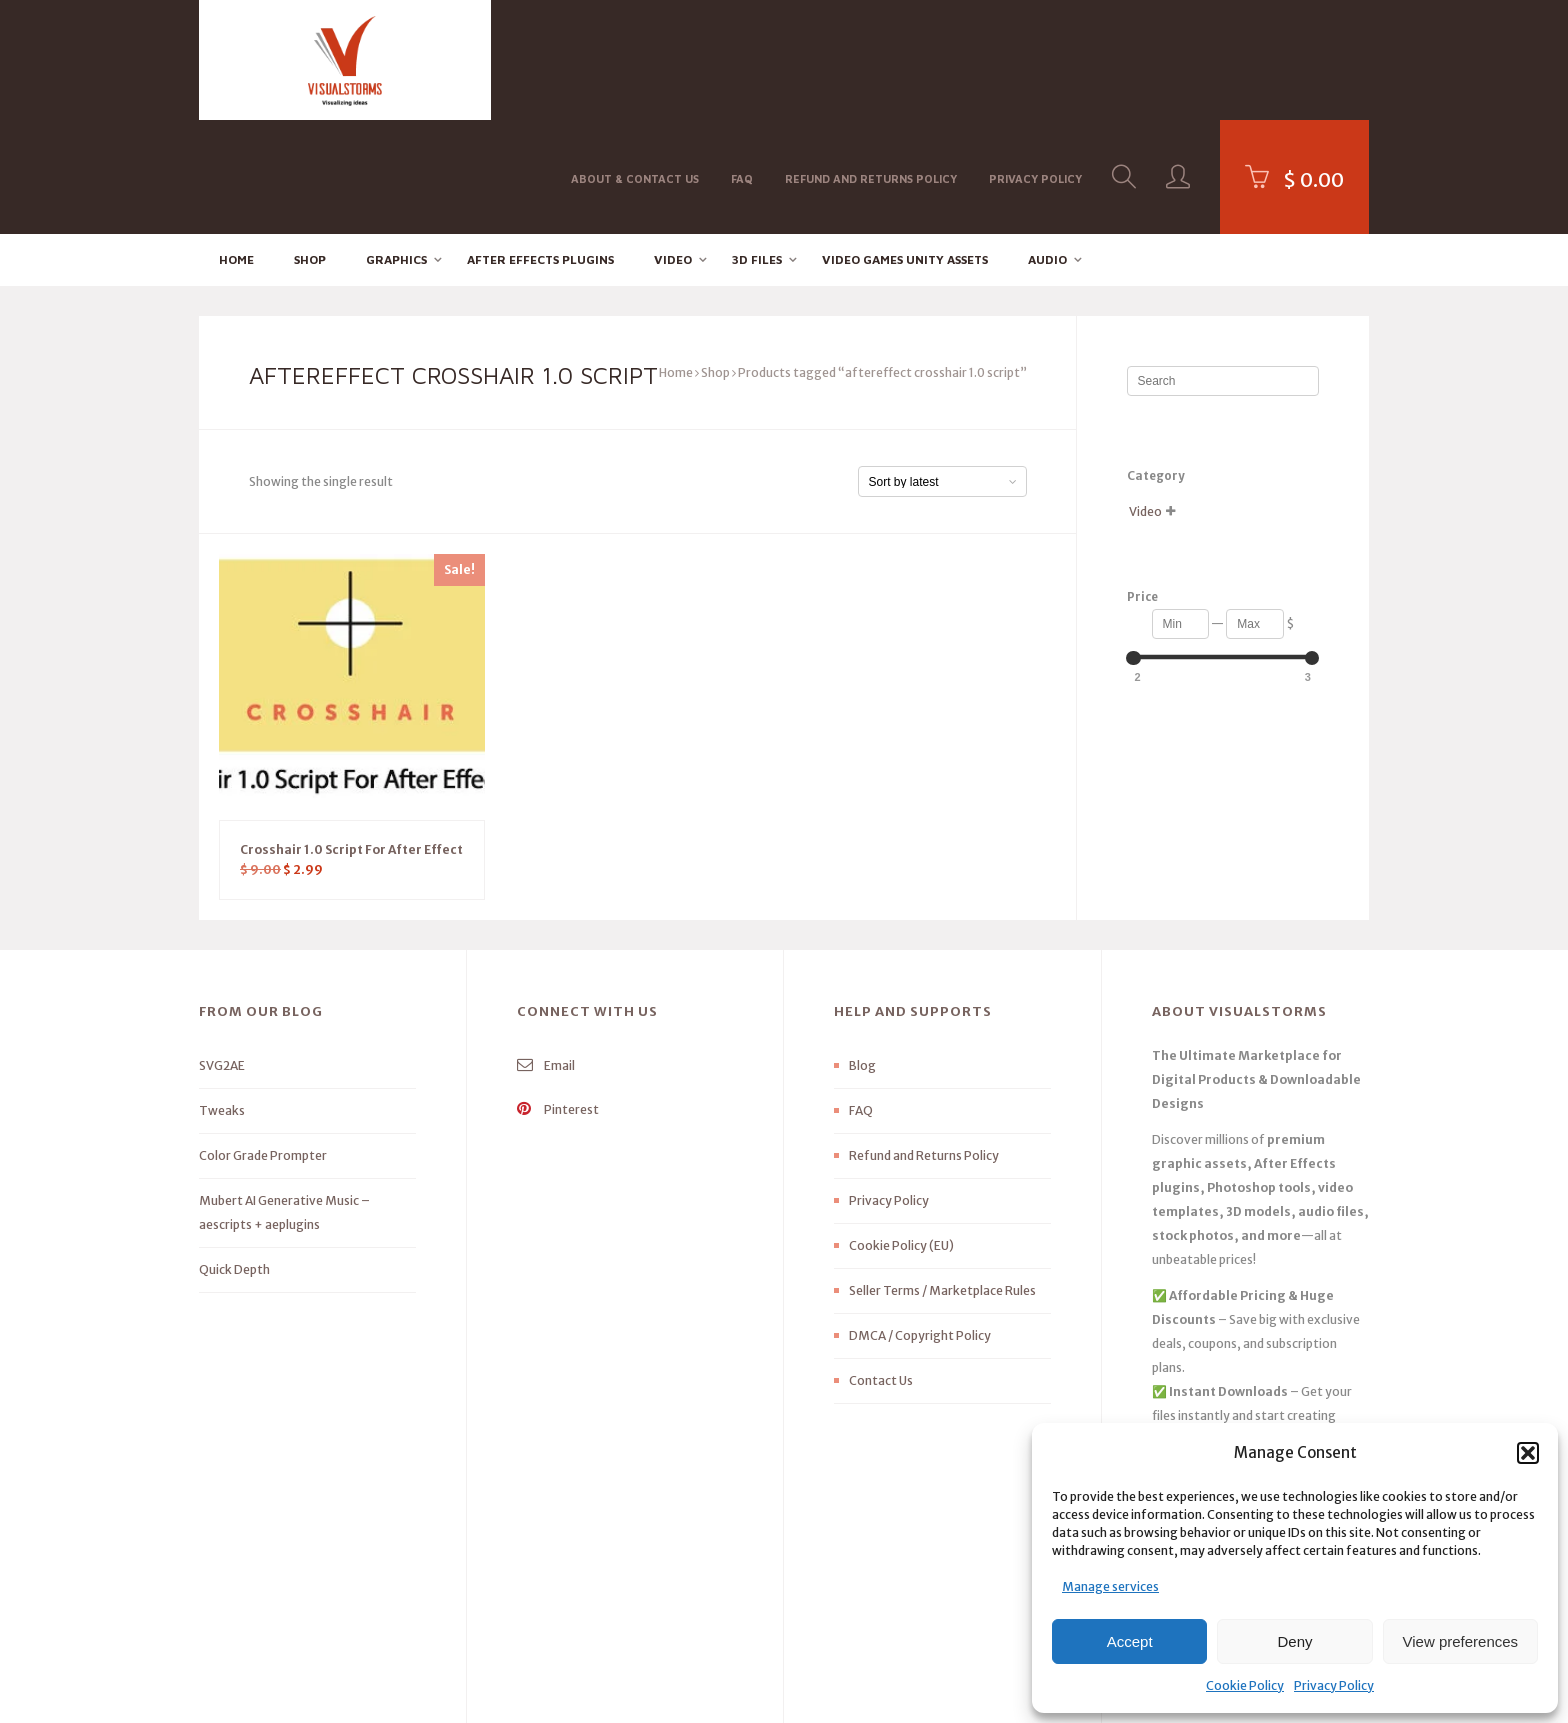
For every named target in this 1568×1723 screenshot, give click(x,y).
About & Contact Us (635, 58)
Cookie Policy (1245, 1685)
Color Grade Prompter (263, 1042)
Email (546, 952)
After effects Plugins (540, 145)
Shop (310, 145)
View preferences (1461, 1641)
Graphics (396, 145)
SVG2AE (222, 952)
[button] (1528, 1453)
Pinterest (558, 996)
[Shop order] (942, 368)
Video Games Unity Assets (905, 145)
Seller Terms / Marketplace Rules (942, 1177)
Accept (1130, 1641)
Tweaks (222, 997)
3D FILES (757, 145)
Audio (1047, 145)
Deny (1294, 1641)
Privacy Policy (1334, 1685)
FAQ (742, 58)
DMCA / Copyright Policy (920, 1222)
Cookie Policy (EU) (901, 1132)
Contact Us (881, 1267)
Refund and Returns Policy (871, 58)
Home (236, 145)
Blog (862, 952)
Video (673, 145)
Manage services (1110, 1586)
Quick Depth (234, 1156)
